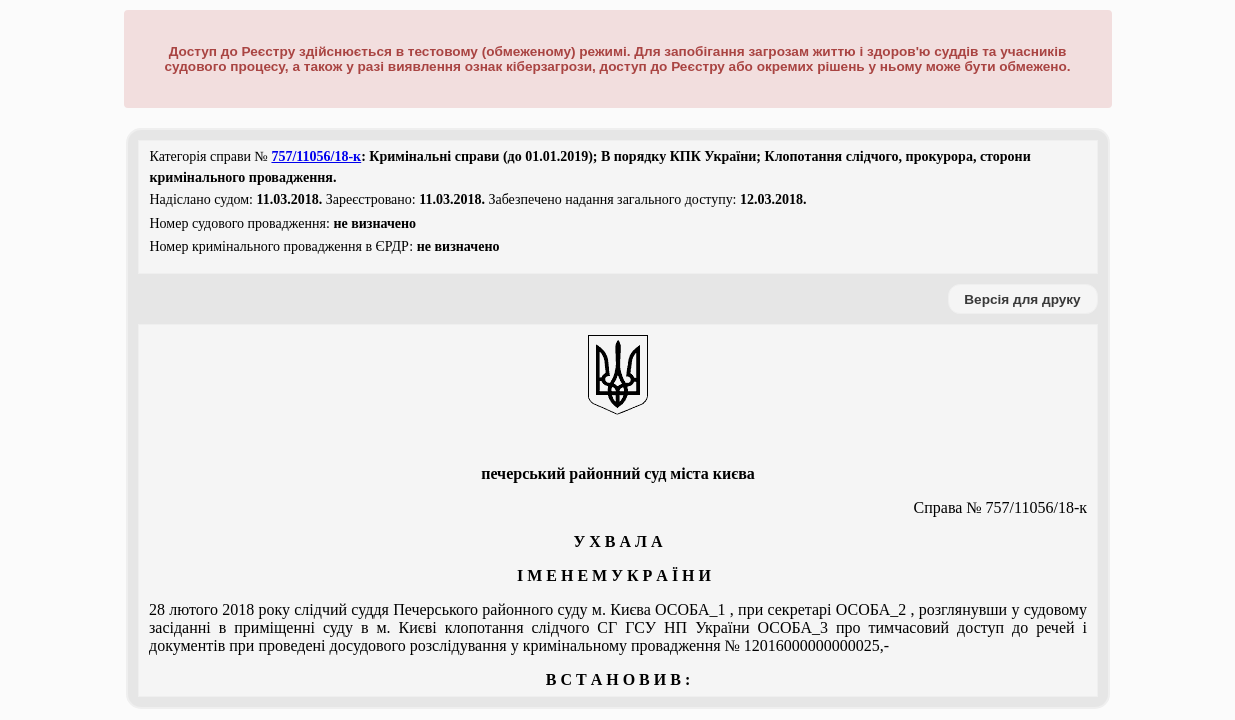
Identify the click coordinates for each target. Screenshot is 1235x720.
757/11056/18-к (316, 156)
